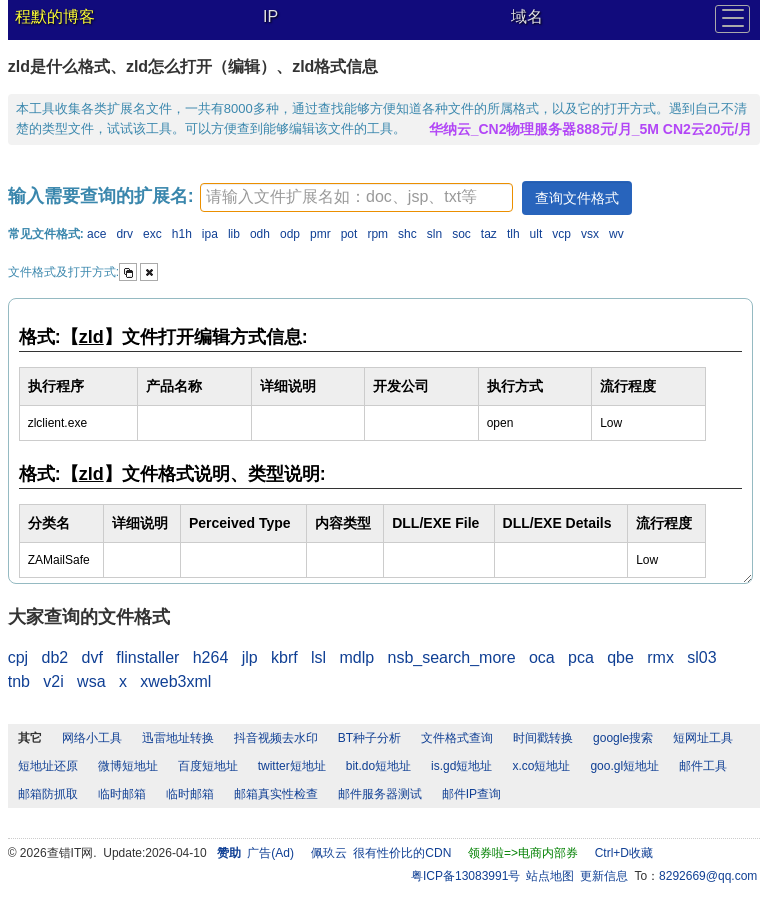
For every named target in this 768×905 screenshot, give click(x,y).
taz (489, 234)
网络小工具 (92, 738)
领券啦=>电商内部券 (523, 853)
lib (234, 234)
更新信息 (604, 876)
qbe (620, 657)
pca (581, 657)
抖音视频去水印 (276, 738)
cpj (18, 657)
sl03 (701, 657)
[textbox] (356, 197)
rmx (660, 657)
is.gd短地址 (461, 766)
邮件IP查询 (471, 794)
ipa (210, 234)
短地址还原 (48, 766)
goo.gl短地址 (624, 766)
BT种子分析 (369, 738)
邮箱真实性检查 (276, 794)
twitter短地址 (292, 766)
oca (542, 657)
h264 (211, 657)
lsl (318, 657)
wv (616, 234)
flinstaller (147, 657)
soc (461, 234)
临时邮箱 (122, 794)
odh (260, 234)
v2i (53, 681)
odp (290, 234)
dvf (92, 657)
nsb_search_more (452, 657)
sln (434, 234)
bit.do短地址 (378, 766)
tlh (513, 234)
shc (407, 234)
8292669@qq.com (708, 876)
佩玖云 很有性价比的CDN (381, 853)
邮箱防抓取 (48, 794)
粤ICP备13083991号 (465, 876)
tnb (19, 681)
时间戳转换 (543, 738)
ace (96, 234)
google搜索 (623, 738)
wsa (91, 681)
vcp (561, 234)
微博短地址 (128, 766)
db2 (54, 657)
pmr (320, 234)
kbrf (284, 657)
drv (124, 234)
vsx (590, 234)
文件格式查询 (457, 738)
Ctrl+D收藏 (624, 853)
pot (349, 234)
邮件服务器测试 (380, 794)
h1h (182, 234)
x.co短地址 (541, 766)
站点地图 (550, 876)
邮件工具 (703, 766)
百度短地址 (208, 766)
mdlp (356, 657)
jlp (250, 657)
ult (536, 234)
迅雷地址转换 (178, 738)
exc (152, 234)
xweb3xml (175, 681)
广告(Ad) (270, 853)
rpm (377, 234)
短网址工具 (703, 738)
